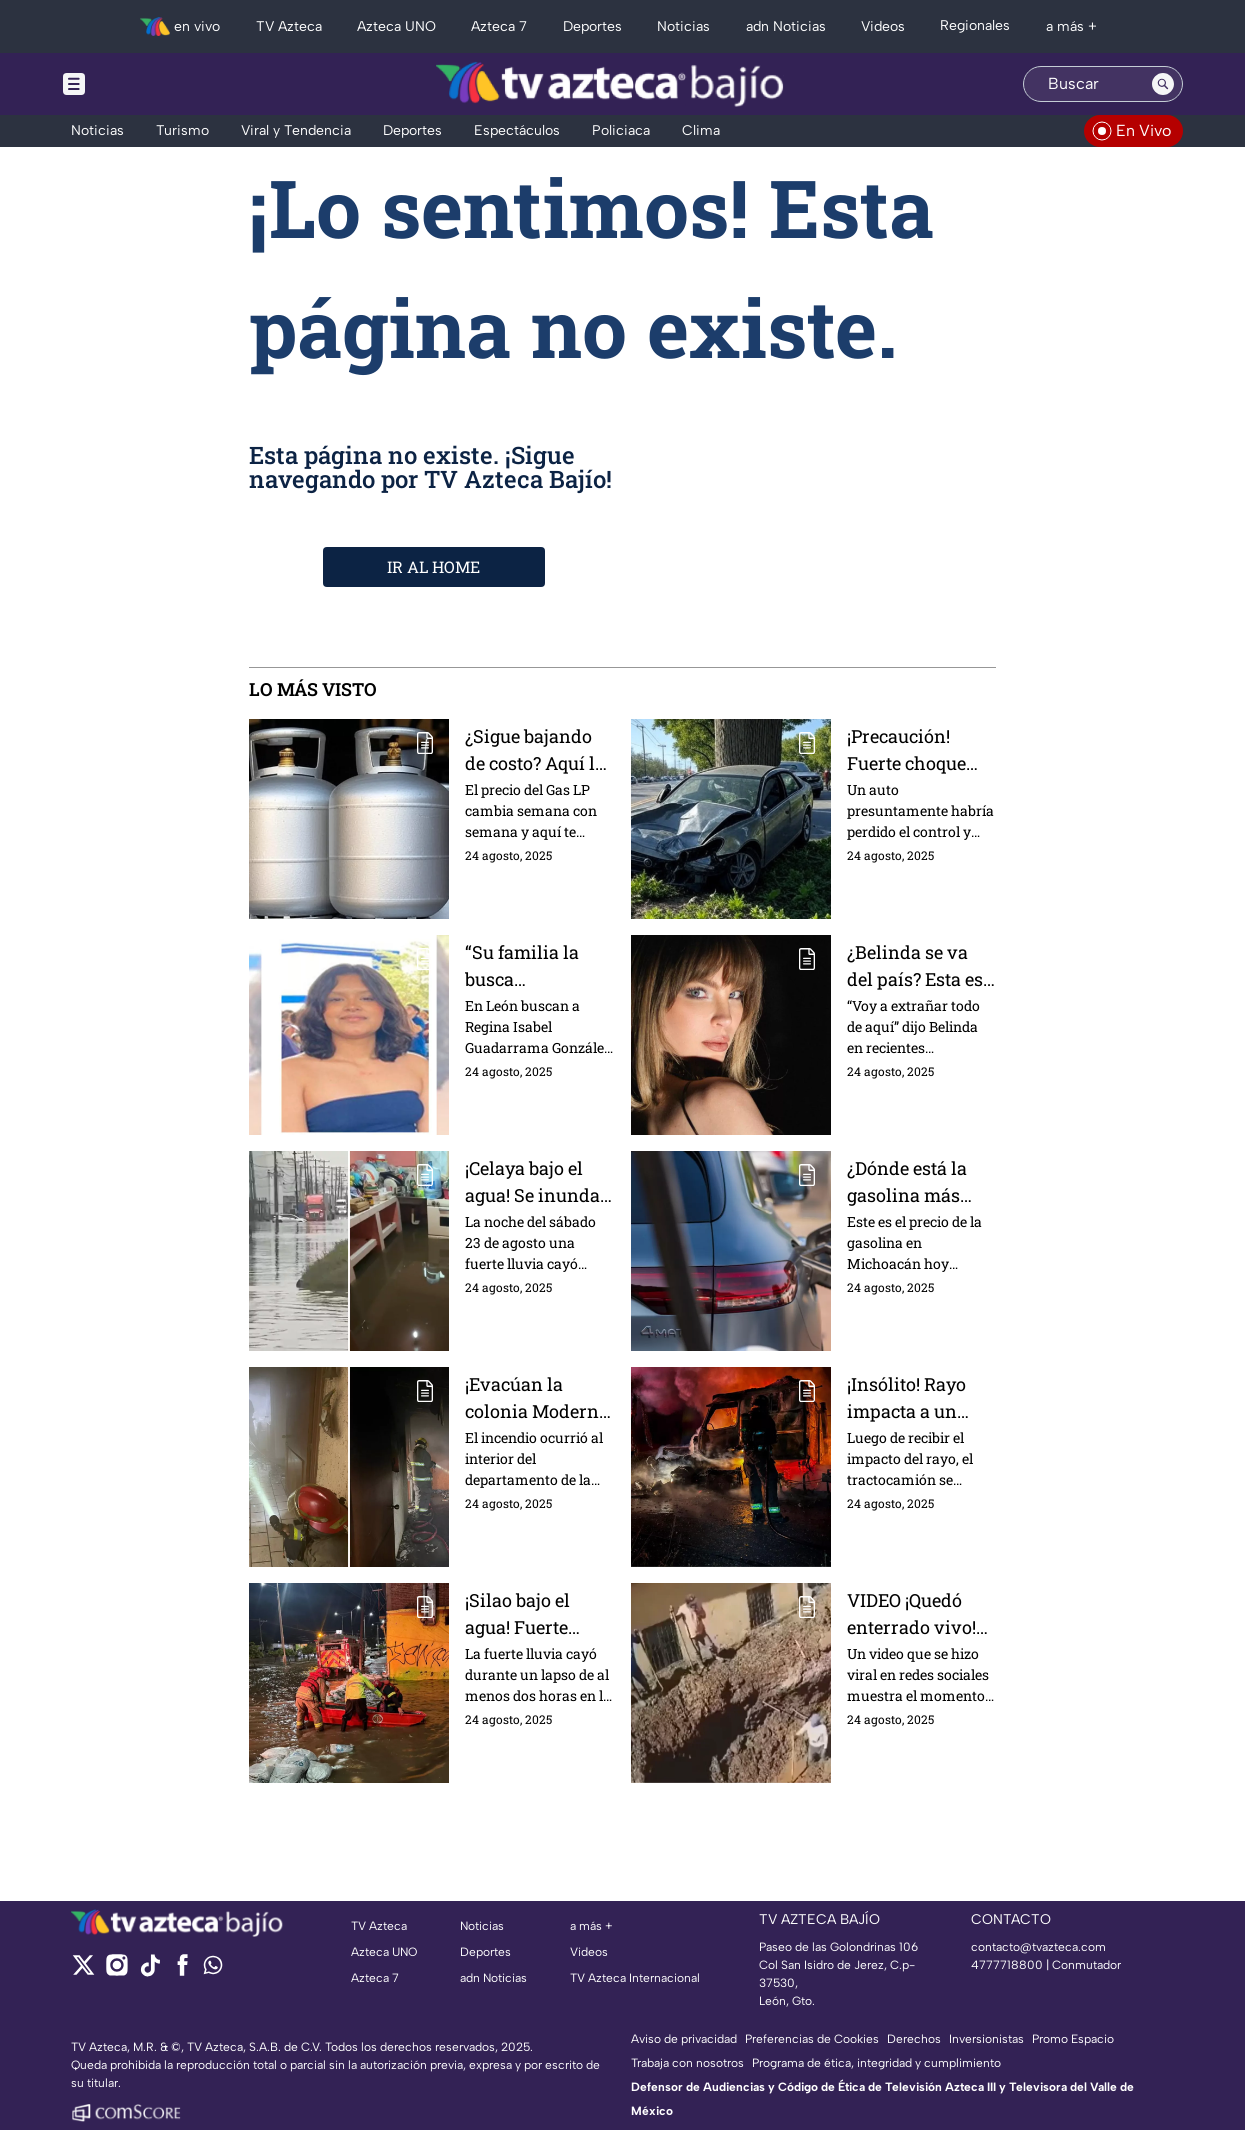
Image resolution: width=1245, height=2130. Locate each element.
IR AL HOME (433, 566)
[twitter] (83, 1971)
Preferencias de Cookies (812, 2039)
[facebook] (182, 1971)
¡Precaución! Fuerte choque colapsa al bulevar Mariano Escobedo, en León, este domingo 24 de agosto (918, 749)
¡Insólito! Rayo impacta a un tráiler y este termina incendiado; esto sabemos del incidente (916, 1397)
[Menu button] (143, 84)
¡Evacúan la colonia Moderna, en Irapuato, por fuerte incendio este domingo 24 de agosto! (539, 1397)
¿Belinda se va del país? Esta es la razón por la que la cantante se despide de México (915, 965)
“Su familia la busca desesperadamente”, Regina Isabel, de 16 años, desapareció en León (538, 965)
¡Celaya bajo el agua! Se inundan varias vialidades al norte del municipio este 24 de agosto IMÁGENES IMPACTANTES (539, 1181)
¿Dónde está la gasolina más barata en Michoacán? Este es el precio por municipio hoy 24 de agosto (921, 1181)
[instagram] (116, 1971)
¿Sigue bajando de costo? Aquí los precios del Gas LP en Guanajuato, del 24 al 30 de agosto (539, 749)
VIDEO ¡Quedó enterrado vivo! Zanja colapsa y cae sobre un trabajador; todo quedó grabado (913, 1613)
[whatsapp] (213, 1969)
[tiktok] (149, 1971)
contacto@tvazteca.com (1038, 1947)
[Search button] (1163, 84)
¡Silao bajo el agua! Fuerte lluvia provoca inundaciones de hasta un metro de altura (535, 1613)
